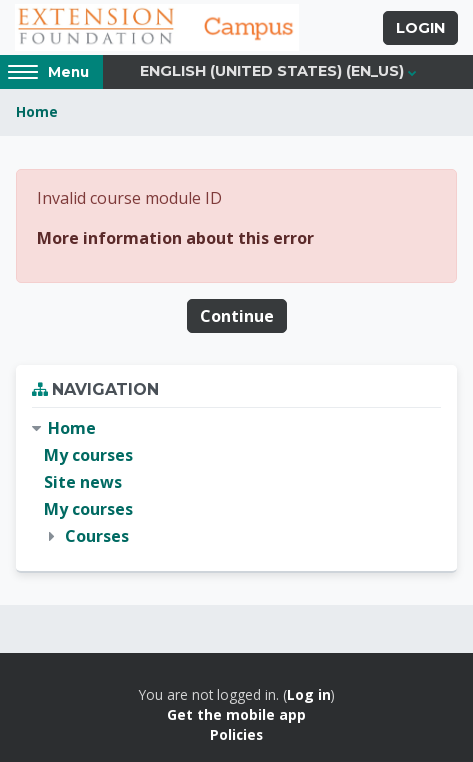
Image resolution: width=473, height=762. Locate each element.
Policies (236, 734)
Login (420, 28)
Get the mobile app (236, 714)
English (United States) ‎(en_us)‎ (272, 71)
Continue (237, 316)
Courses (97, 536)
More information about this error (175, 238)
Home (37, 111)
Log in (309, 694)
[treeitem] (236, 483)
